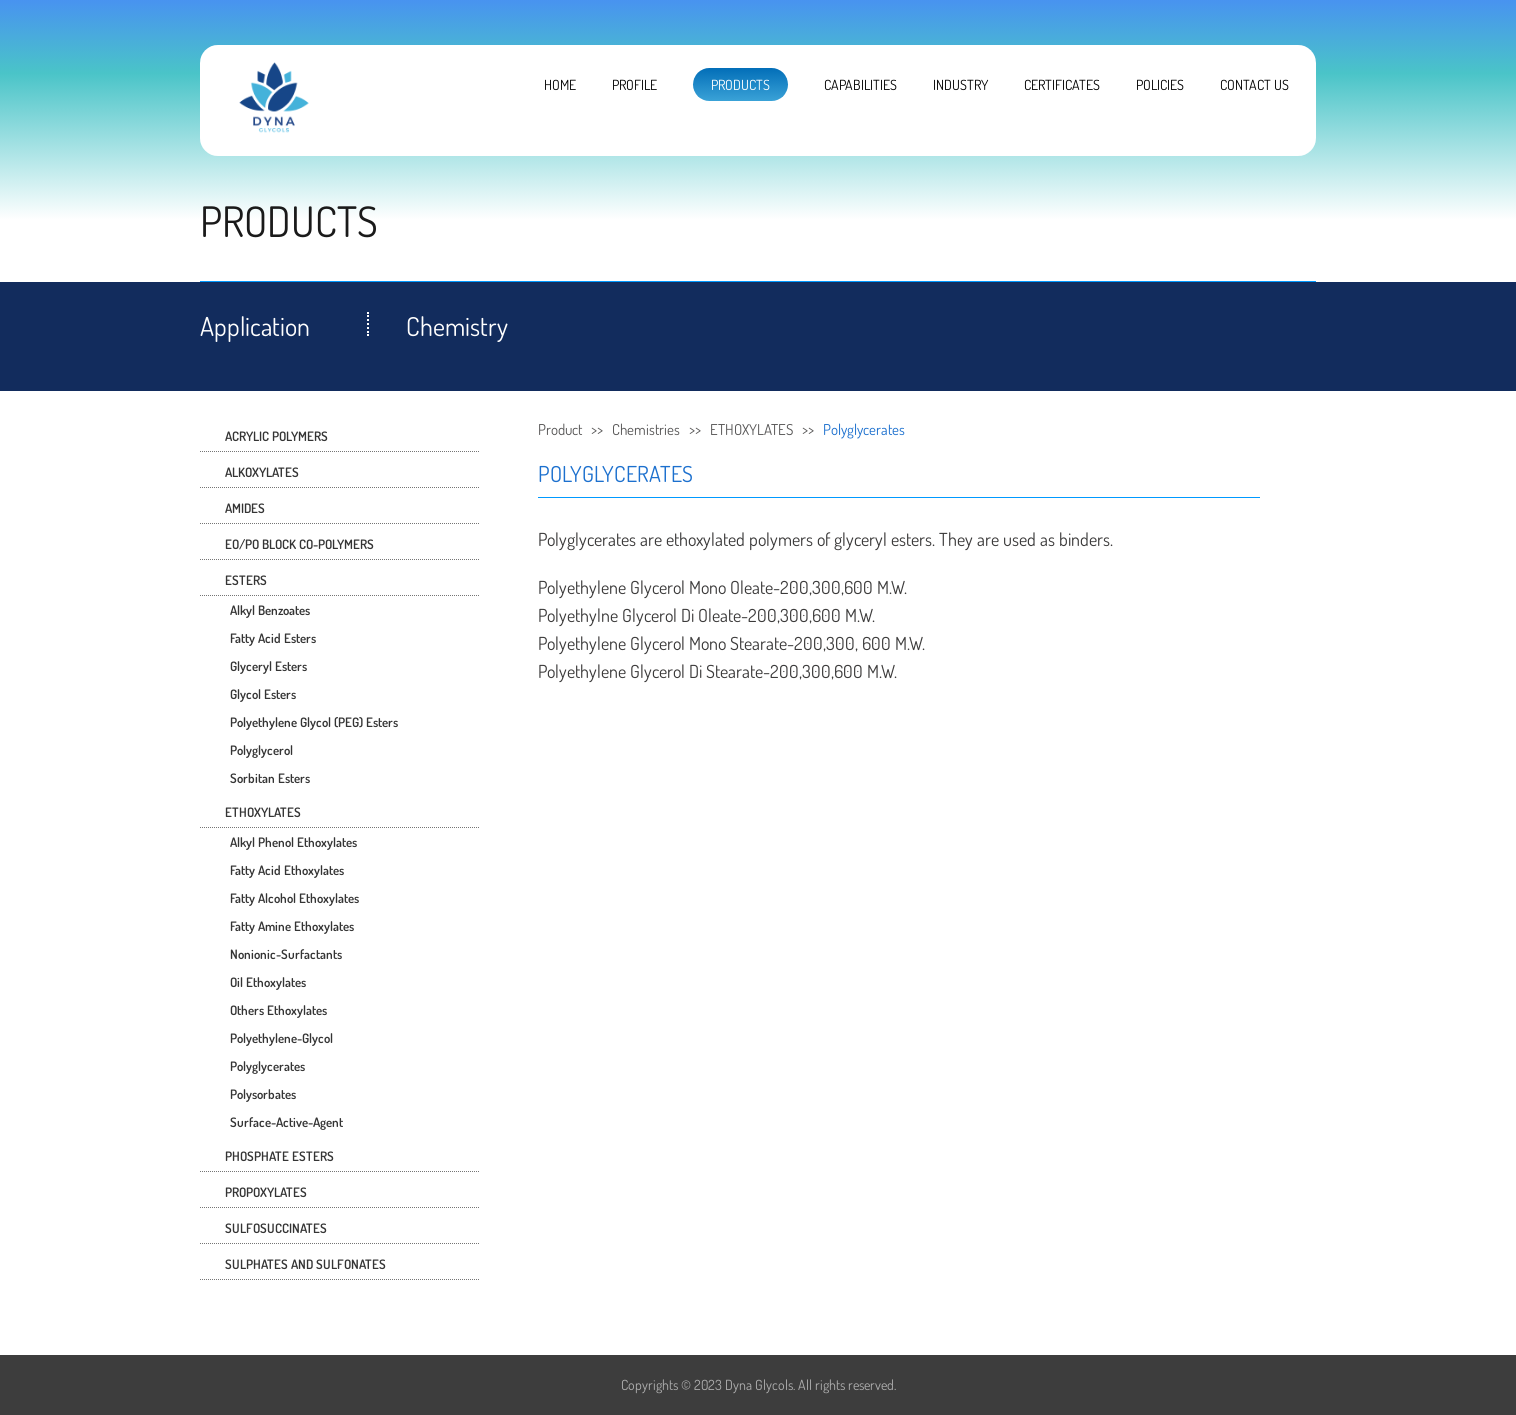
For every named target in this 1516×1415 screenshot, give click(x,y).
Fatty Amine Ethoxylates (292, 926)
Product (560, 429)
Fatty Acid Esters (273, 638)
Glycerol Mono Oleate (701, 587)
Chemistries (646, 429)
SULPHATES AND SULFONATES (305, 1264)
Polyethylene (582, 587)
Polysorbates (263, 1094)
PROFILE (634, 84)
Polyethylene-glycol (281, 1038)
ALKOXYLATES (262, 472)
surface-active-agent (286, 1122)
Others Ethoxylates (278, 1010)
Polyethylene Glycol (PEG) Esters (314, 722)
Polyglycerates (267, 1066)
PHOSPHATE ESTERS (279, 1156)
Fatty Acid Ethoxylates (287, 870)
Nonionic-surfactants (286, 954)
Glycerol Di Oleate (681, 615)
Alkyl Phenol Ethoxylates (293, 842)
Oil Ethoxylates (268, 982)
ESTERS (246, 580)
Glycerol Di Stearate (696, 671)
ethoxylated (705, 539)
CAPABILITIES (860, 84)
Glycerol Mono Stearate (708, 643)
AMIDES (245, 508)
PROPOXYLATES (266, 1192)
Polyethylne (578, 615)
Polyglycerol (261, 750)
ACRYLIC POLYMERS (276, 436)
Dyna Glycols (759, 1384)
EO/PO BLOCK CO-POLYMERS (299, 544)
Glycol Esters (263, 694)
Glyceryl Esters (268, 666)
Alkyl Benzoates (270, 610)
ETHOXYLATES (263, 812)
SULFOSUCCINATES (276, 1228)
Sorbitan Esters (270, 778)
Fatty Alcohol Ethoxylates (294, 898)
